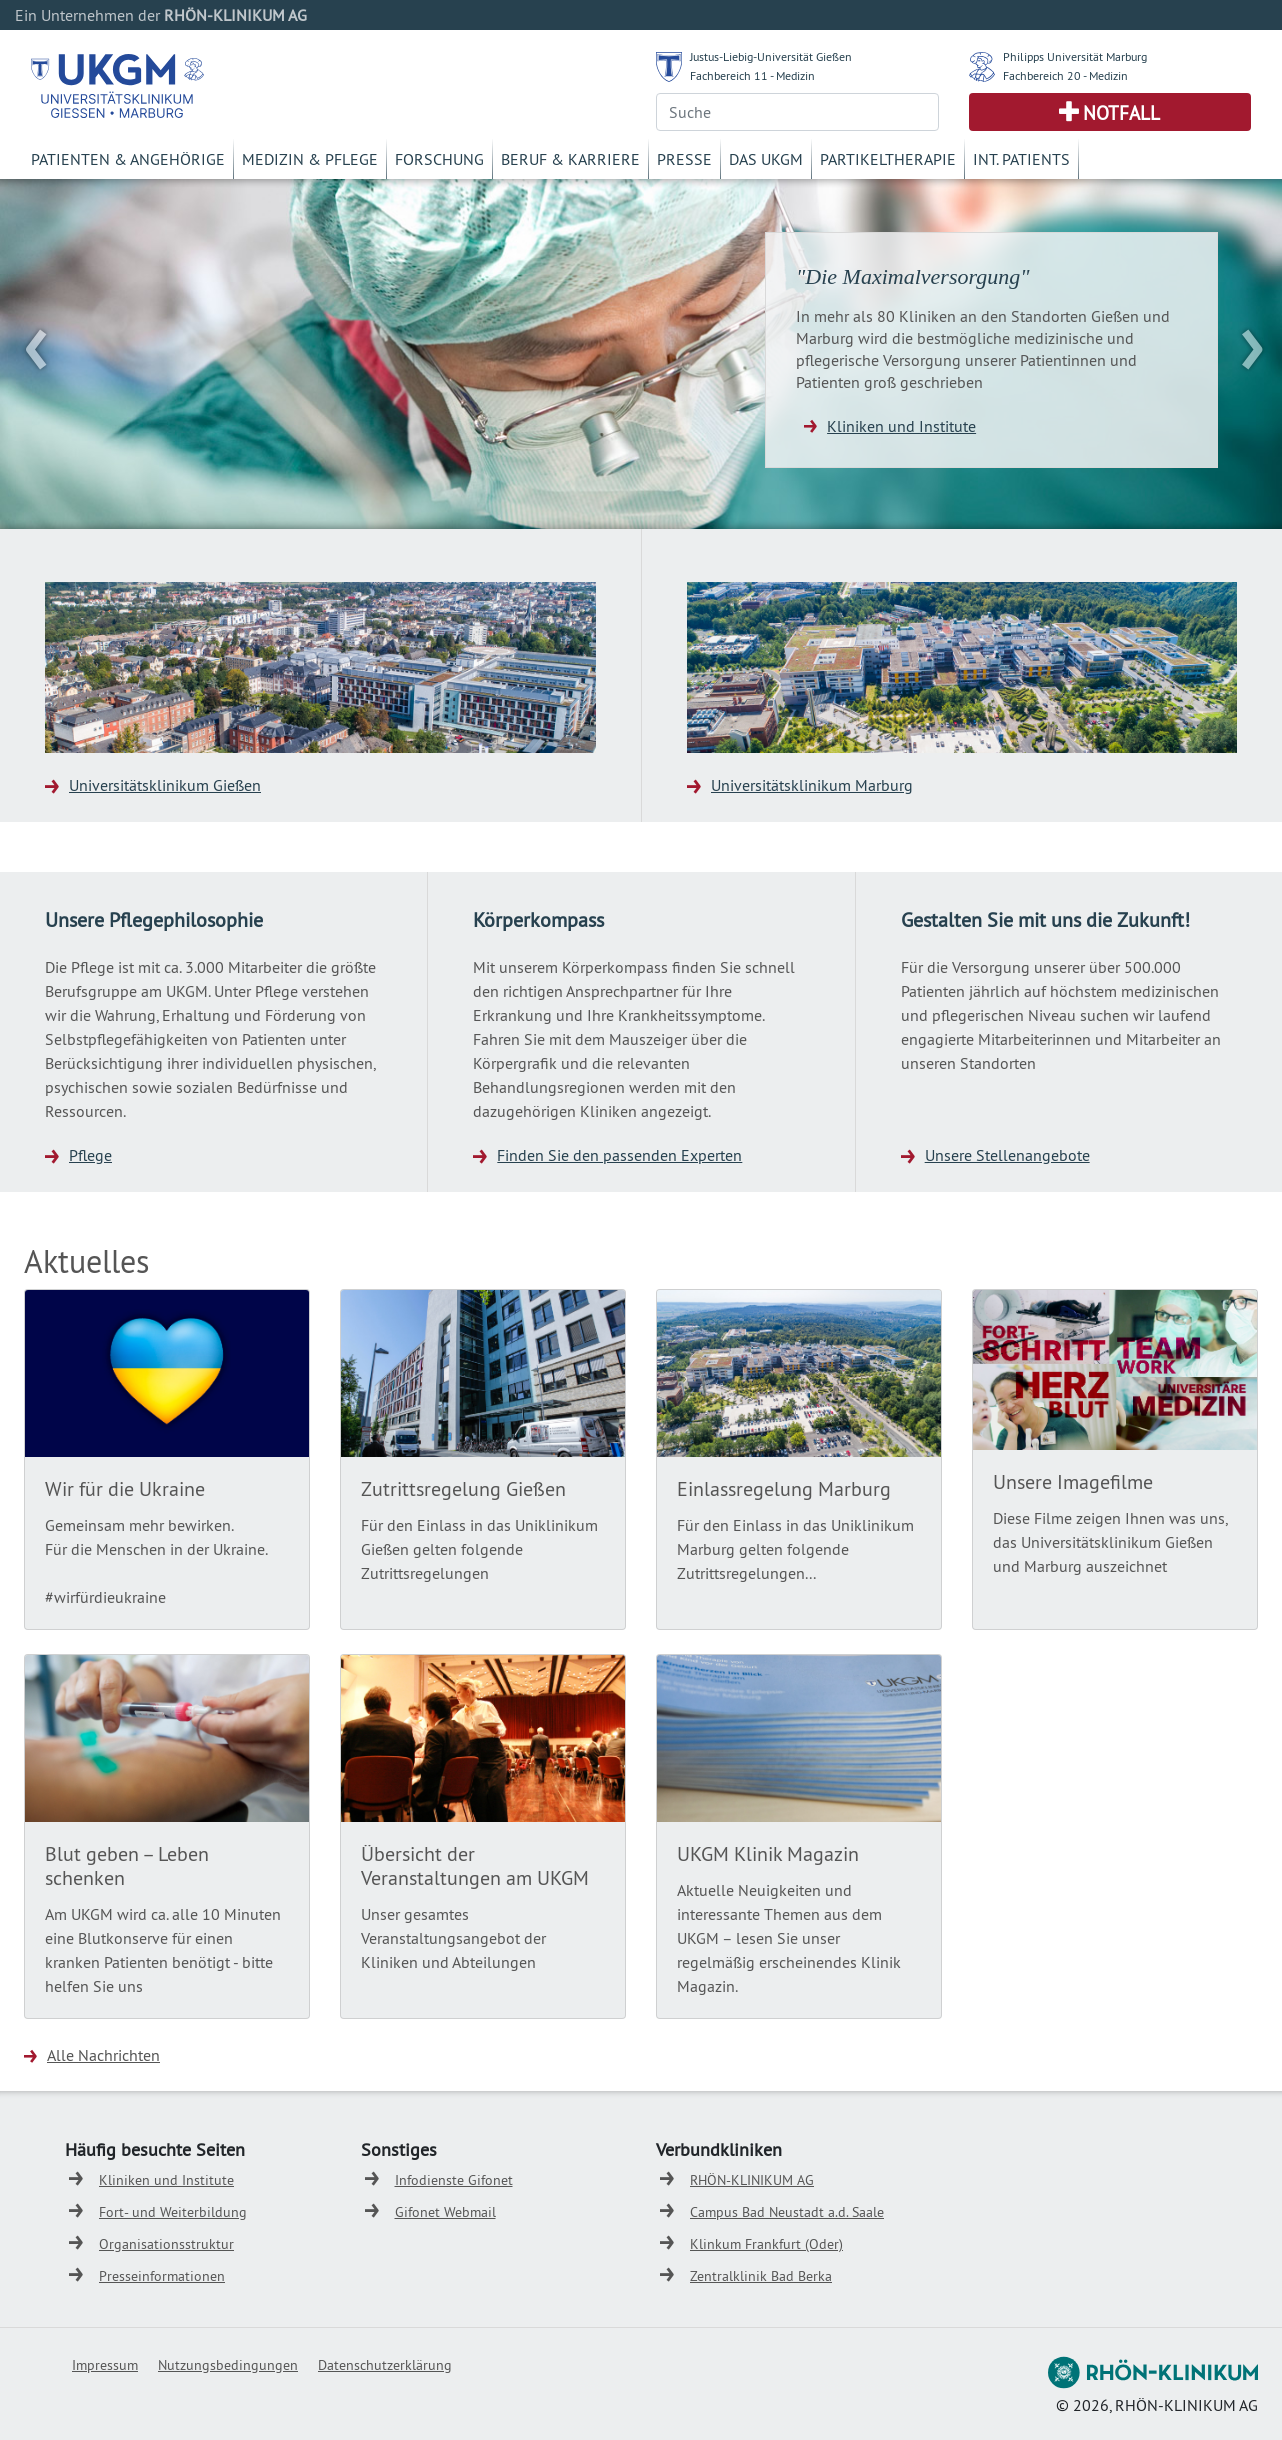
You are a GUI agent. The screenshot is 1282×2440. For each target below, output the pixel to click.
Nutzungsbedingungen (228, 2365)
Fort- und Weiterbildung (173, 2212)
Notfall (1121, 113)
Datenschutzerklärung (385, 2365)
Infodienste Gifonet (454, 2180)
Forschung (439, 159)
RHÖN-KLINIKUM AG (752, 2180)
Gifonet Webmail (445, 2212)
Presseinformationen (162, 2276)
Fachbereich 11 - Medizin (752, 75)
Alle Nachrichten (103, 2055)
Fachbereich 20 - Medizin (1065, 75)
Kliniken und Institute (901, 426)
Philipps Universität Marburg (1075, 56)
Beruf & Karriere (570, 159)
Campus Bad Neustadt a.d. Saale (787, 2212)
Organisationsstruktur (166, 2244)
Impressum (105, 2365)
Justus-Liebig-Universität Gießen (771, 56)
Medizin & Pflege (310, 159)
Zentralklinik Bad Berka (761, 2276)
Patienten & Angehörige (128, 159)
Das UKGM (766, 159)
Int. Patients (1021, 159)
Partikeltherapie (888, 159)
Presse (684, 159)
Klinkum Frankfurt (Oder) (766, 2244)
